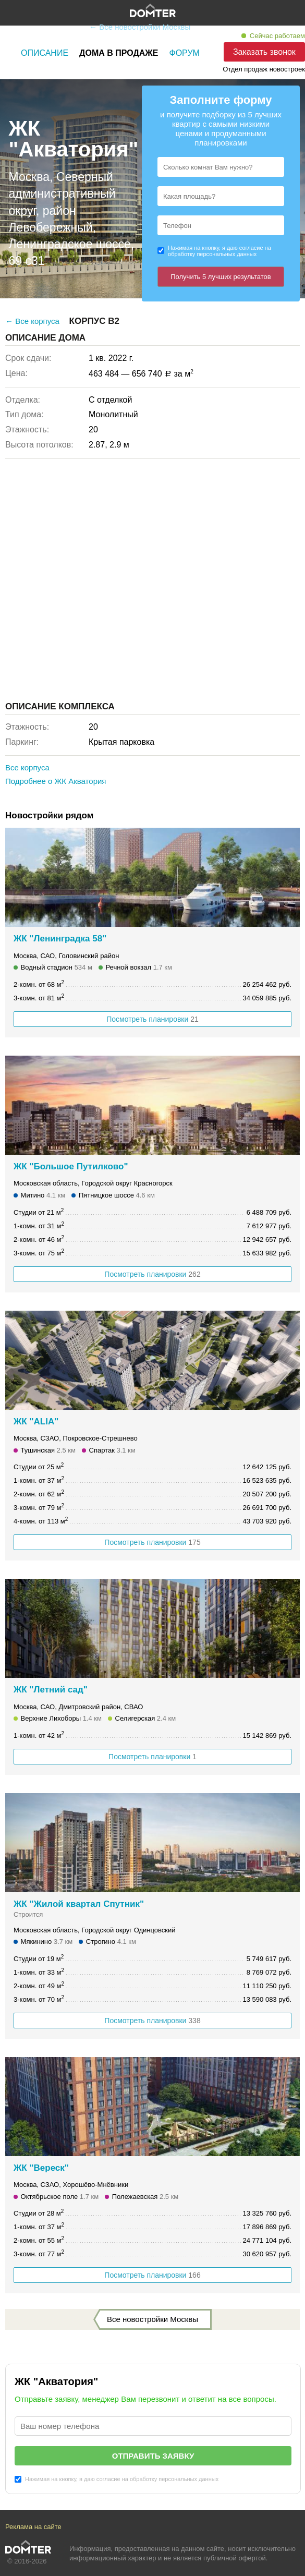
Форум (184, 53)
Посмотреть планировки (152, 1019)
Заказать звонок (264, 51)
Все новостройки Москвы (152, 2319)
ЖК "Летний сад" (51, 1690)
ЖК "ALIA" (36, 1421)
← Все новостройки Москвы (139, 26)
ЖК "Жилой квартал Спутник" (79, 1904)
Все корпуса (27, 767)
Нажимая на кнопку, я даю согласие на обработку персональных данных (219, 251)
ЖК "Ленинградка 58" (60, 939)
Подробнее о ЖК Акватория (55, 781)
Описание (44, 53)
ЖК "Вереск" (41, 2168)
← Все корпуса (32, 321)
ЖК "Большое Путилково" (71, 1166)
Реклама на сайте (33, 2527)
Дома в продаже (118, 53)
